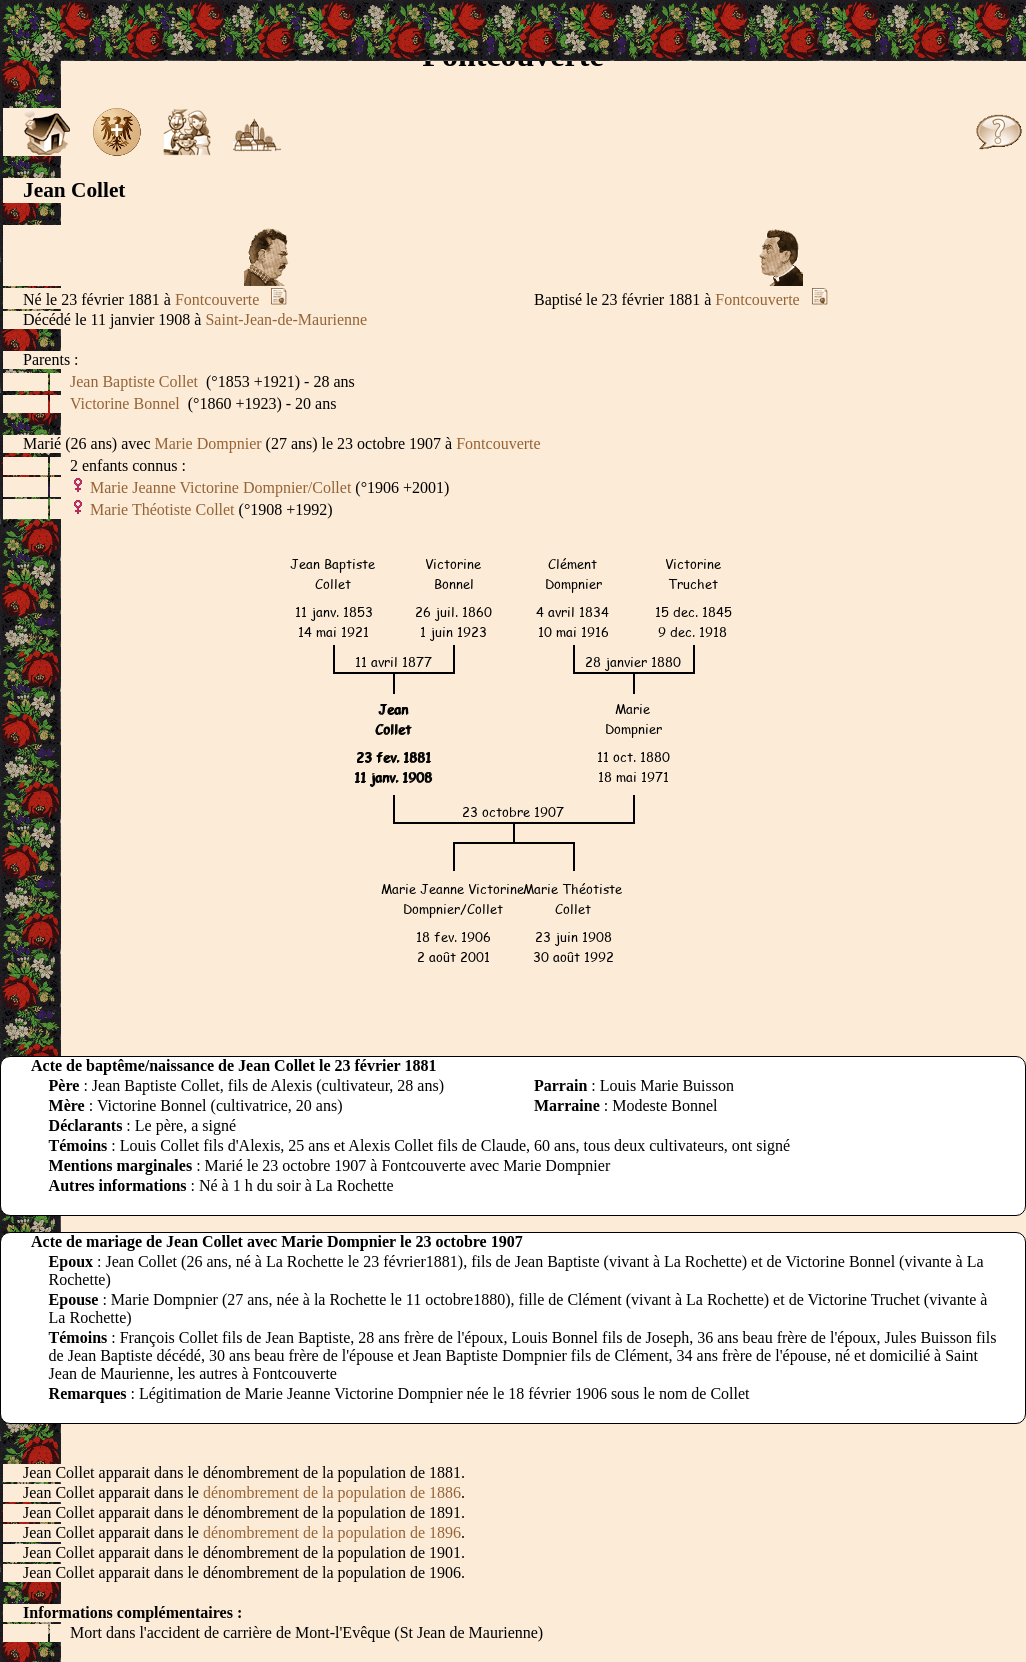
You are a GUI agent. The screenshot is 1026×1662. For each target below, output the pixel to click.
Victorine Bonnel (125, 403)
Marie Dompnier (208, 443)
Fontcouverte (217, 299)
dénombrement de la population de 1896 (332, 1532)
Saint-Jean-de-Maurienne (286, 319)
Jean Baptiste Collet (134, 381)
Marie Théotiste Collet (162, 509)
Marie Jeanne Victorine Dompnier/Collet (220, 487)
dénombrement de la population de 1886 (332, 1492)
